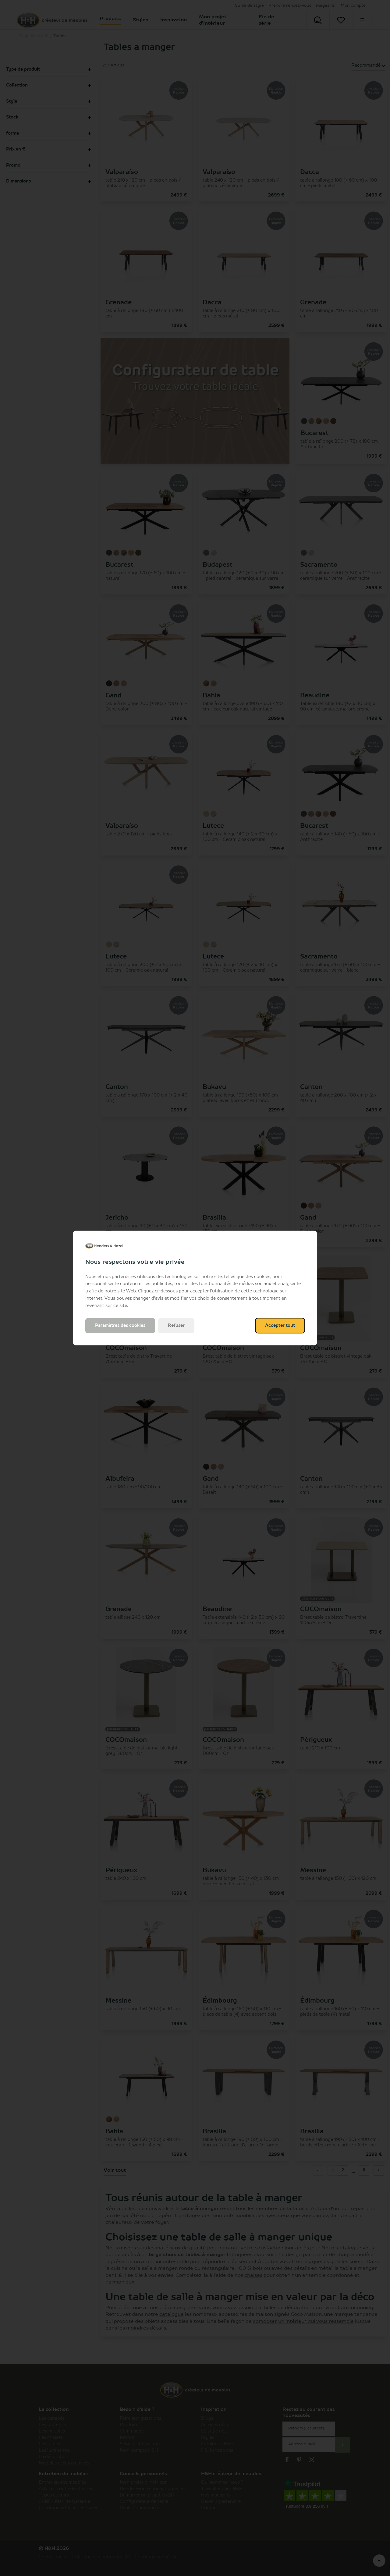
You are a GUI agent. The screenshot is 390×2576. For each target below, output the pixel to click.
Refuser (176, 1325)
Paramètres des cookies (120, 1325)
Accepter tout (280, 1325)
